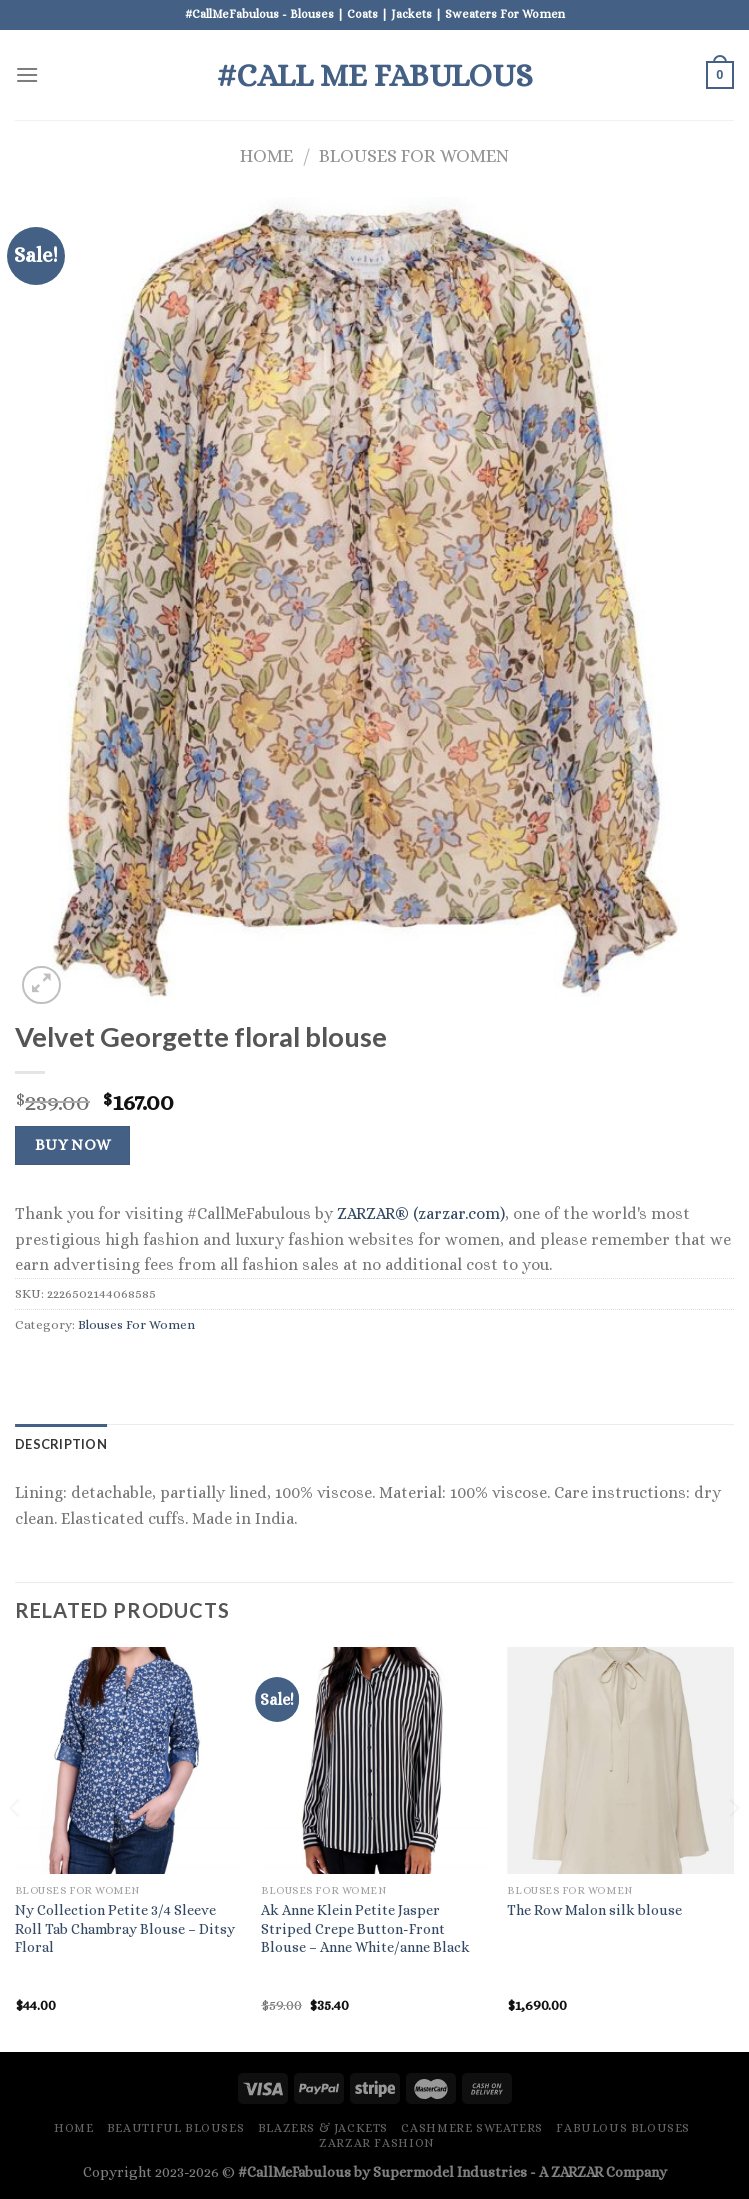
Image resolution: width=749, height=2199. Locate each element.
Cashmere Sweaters (471, 2128)
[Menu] (27, 74)
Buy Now (73, 1145)
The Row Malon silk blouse (594, 1910)
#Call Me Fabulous (375, 75)
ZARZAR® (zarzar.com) (421, 1213)
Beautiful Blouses (175, 2128)
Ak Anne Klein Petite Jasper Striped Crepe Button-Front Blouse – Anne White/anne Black (365, 1928)
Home (266, 155)
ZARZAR (577, 2172)
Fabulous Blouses (623, 2128)
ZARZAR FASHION (377, 2143)
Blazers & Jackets (323, 2128)
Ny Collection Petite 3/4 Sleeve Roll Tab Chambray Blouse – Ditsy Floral (125, 1928)
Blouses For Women (414, 155)
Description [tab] (61, 1444)
